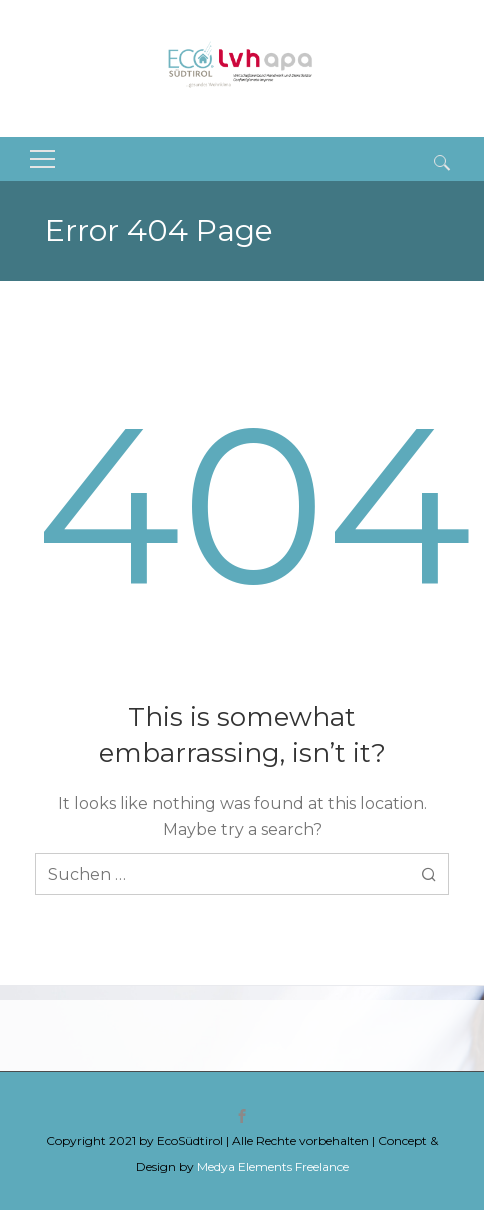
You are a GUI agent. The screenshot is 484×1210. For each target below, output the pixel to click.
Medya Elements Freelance (273, 1166)
